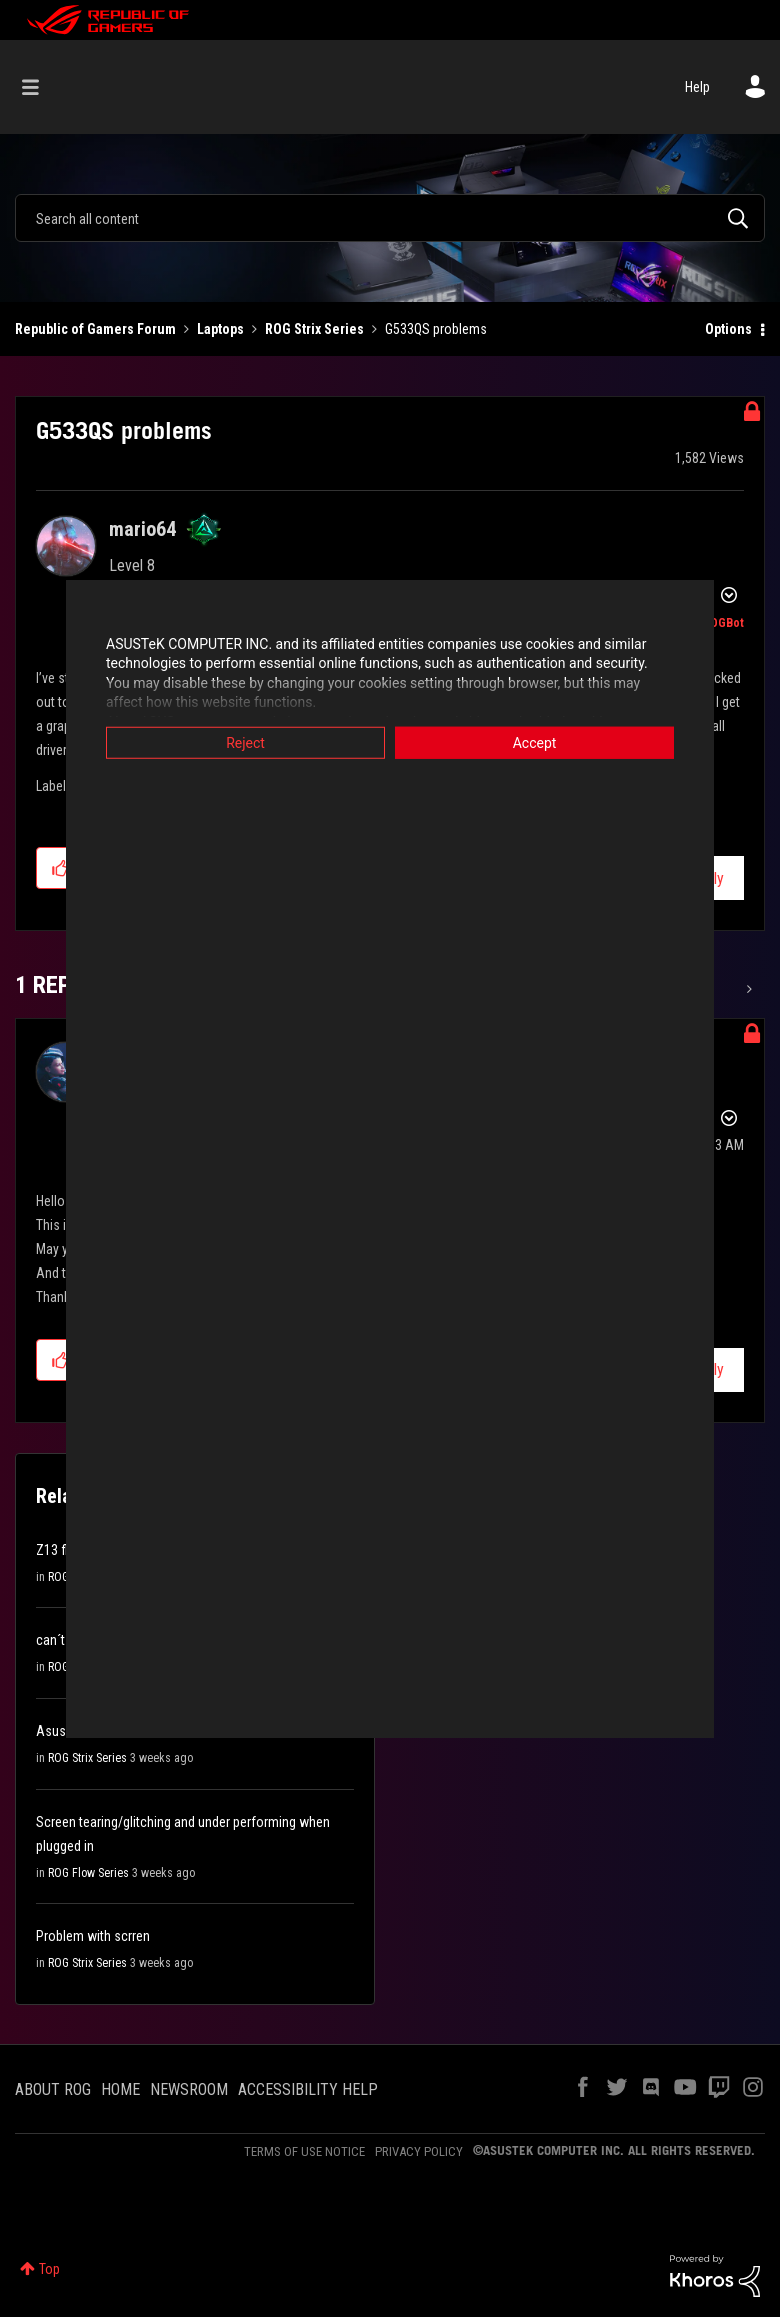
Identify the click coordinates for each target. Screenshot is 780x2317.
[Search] (390, 218)
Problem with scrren (93, 1936)
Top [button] (49, 2269)
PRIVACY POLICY (419, 2151)
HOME (120, 2089)
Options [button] (728, 329)
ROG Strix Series (314, 329)
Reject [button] (245, 742)
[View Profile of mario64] (142, 529)
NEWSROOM (189, 2089)
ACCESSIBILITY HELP (308, 2089)
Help (697, 87)
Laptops (220, 329)
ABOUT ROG (53, 2089)
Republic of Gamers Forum (95, 329)
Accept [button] (535, 742)
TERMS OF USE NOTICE (304, 2151)
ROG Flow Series (88, 1873)
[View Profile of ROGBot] (723, 623)
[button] (60, 868)
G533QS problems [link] (436, 329)
